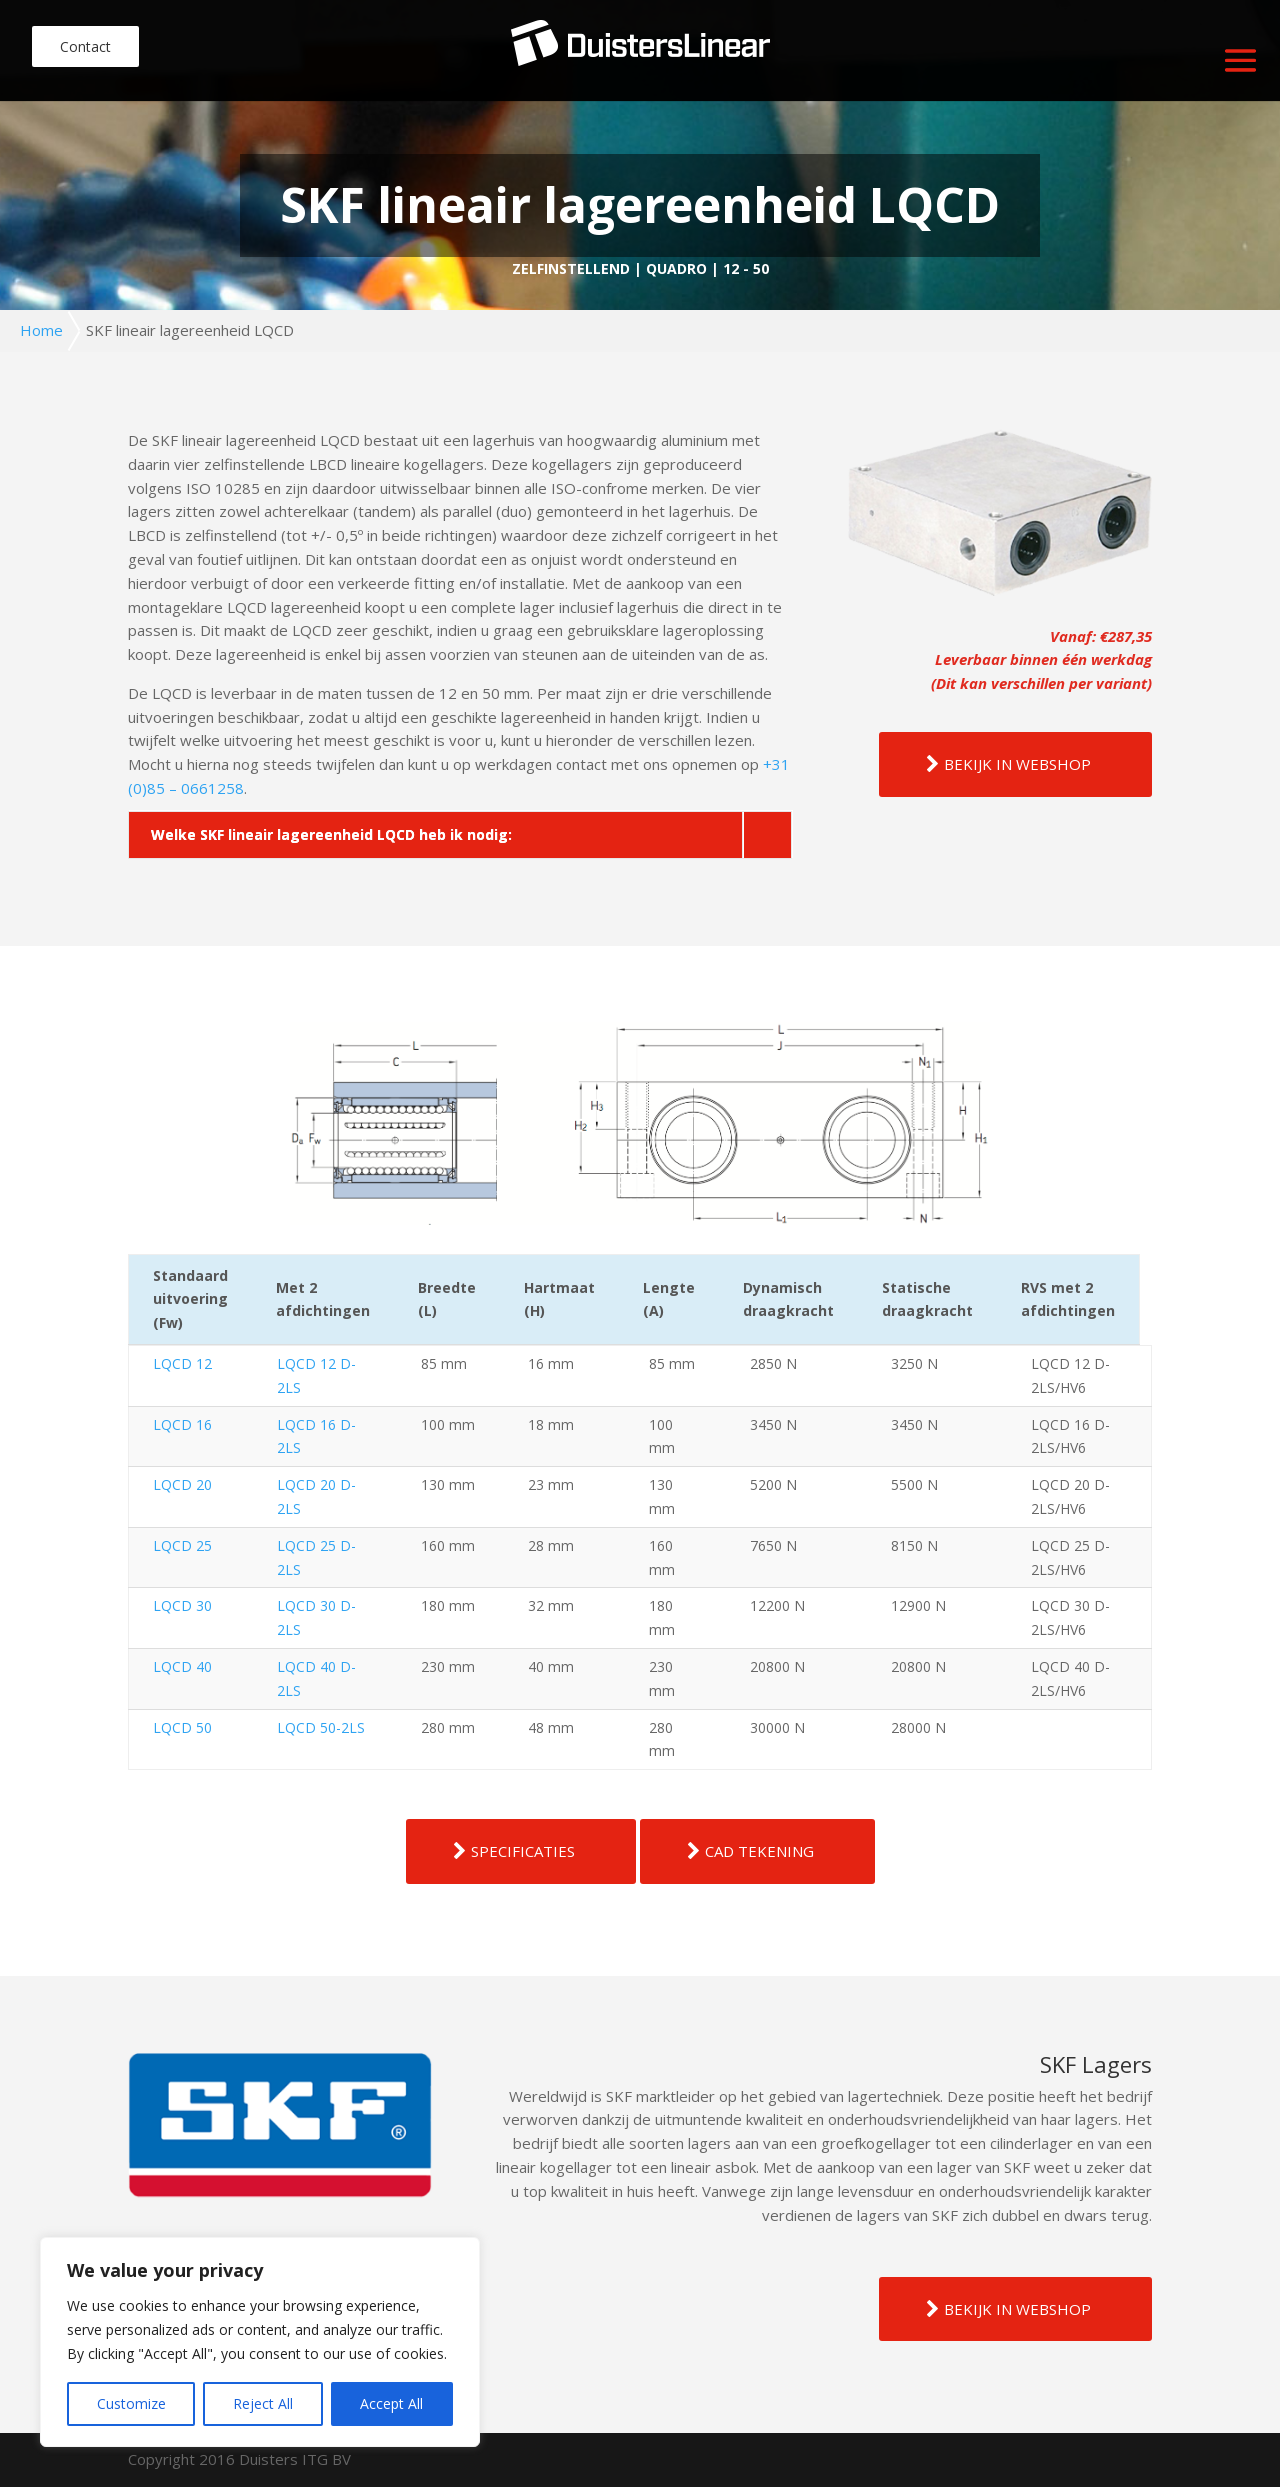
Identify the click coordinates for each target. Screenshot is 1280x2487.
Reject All (263, 2403)
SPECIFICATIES (523, 1851)
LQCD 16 (182, 1424)
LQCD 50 (182, 1727)
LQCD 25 (182, 1545)
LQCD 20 (182, 1484)
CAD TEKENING (759, 1851)
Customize (131, 2403)
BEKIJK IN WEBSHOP (1017, 764)
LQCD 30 (182, 1605)
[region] (260, 2342)
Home (41, 330)
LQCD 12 (182, 1363)
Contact (85, 46)
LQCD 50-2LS (321, 1727)
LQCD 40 (182, 1666)
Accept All (391, 2403)
